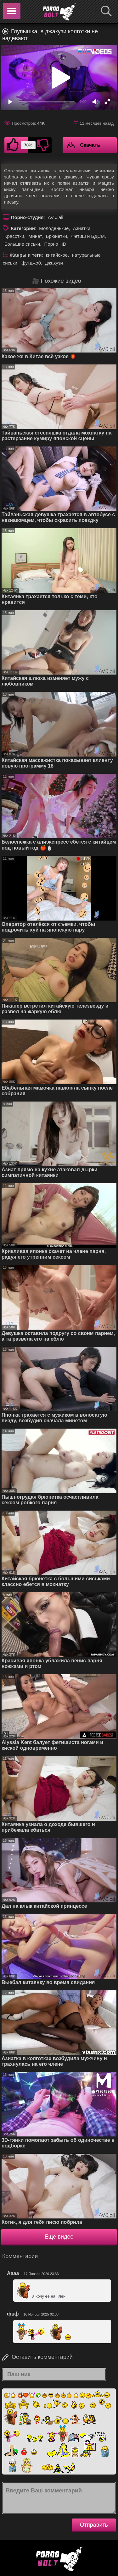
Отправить (94, 2525)
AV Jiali (55, 217)
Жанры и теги (26, 255)
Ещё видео (59, 2237)
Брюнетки (56, 236)
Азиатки (81, 228)
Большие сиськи (22, 244)
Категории (23, 228)
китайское (57, 255)
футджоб (31, 262)
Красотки (14, 236)
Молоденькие (54, 228)
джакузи (54, 262)
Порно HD (55, 244)
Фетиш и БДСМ (87, 236)
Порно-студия (27, 217)
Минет (35, 236)
